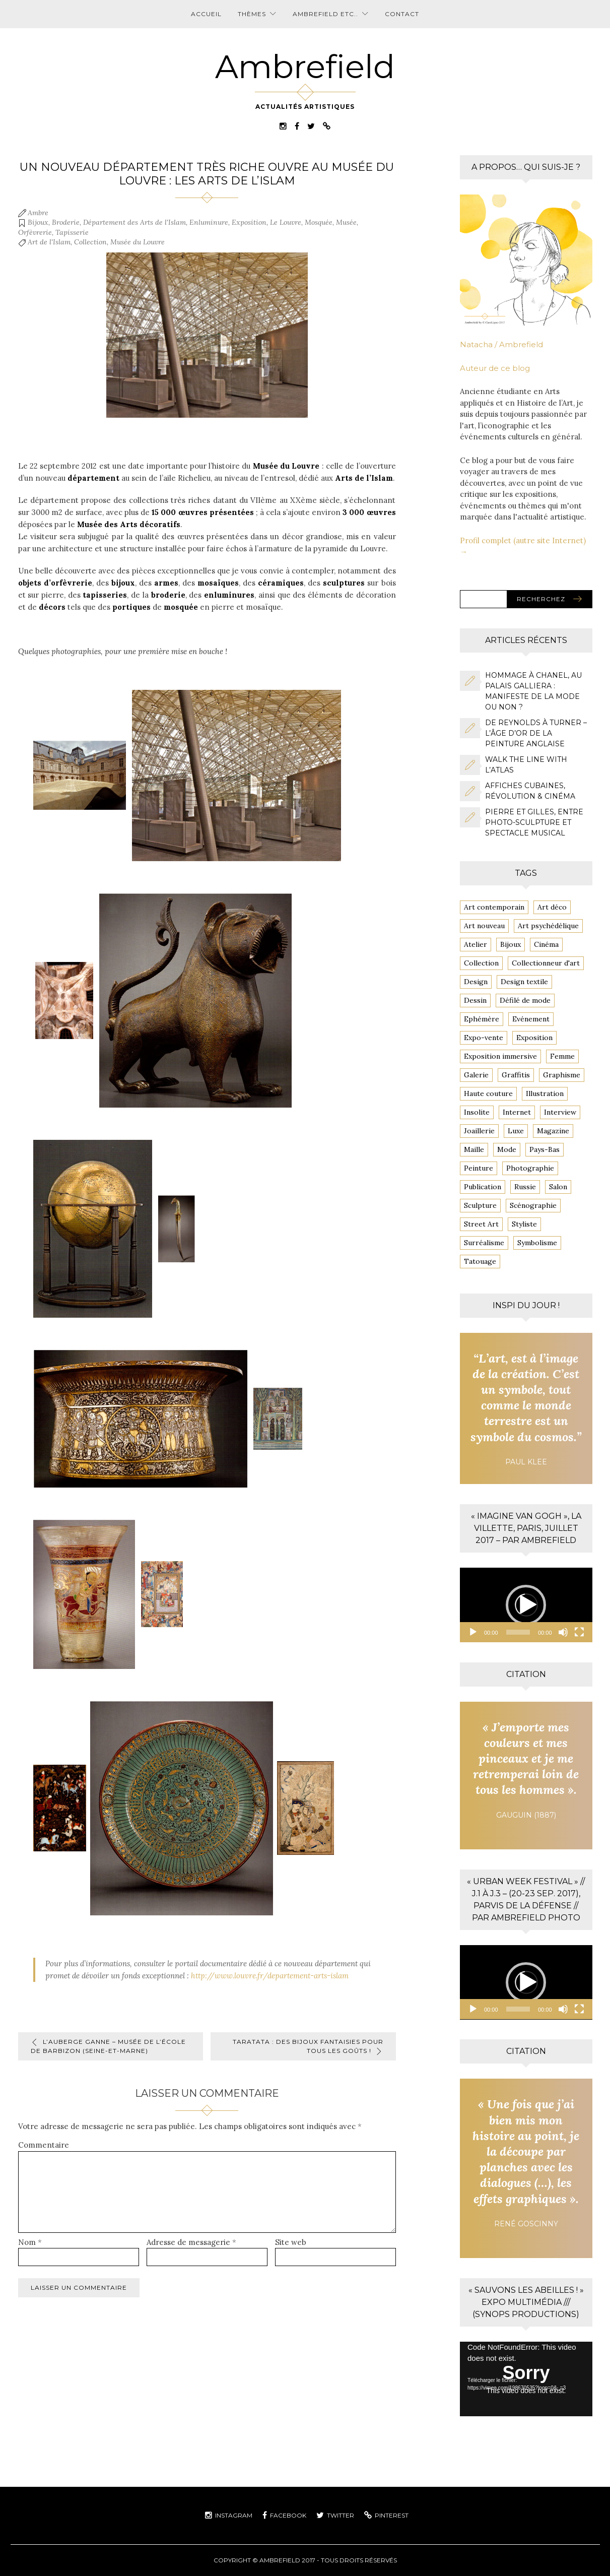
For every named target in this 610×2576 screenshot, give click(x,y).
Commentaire (43, 2145)
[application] (526, 1605)
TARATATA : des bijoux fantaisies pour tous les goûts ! (308, 2046)
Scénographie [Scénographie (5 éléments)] (533, 1205)
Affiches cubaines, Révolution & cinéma (530, 791)
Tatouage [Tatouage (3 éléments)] (480, 1261)
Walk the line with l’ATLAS (526, 765)
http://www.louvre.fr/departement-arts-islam (270, 1975)
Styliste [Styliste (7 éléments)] (524, 1224)
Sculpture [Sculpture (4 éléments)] (480, 1205)
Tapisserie (72, 232)
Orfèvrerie (35, 232)
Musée (346, 222)
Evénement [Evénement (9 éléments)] (531, 1018)
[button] (526, 1605)
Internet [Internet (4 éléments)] (517, 1112)
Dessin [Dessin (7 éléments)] (475, 1000)
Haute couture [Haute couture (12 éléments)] (488, 1093)
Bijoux (38, 222)
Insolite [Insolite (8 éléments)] (477, 1112)
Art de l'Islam (49, 241)
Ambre (38, 212)
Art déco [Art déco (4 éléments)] (552, 907)
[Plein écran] (579, 1632)
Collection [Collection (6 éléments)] (481, 963)
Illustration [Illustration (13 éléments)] (545, 1093)
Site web (290, 2242)
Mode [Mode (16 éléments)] (506, 1149)
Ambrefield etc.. (325, 14)
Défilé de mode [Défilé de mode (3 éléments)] (525, 1000)
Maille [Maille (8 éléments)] (474, 1149)
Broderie (66, 222)
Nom (30, 2242)
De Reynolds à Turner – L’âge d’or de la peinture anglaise (536, 733)
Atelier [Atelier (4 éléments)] (475, 944)
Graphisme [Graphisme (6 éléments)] (561, 1074)
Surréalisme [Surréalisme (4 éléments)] (484, 1242)
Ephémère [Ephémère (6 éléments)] (481, 1018)
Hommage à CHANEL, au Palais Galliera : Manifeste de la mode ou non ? (533, 691)
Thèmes (252, 14)
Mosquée (318, 222)
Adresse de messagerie (191, 2242)
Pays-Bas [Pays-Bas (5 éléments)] (544, 1149)
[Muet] (563, 1632)
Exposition (249, 222)
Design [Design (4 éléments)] (476, 981)
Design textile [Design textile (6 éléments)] (524, 981)
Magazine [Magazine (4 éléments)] (553, 1130)
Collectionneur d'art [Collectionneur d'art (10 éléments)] (546, 963)
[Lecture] (473, 1632)
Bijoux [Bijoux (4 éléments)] (510, 944)
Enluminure (208, 222)
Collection (90, 241)
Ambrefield (305, 66)
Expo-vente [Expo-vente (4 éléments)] (483, 1037)
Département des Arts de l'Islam (134, 222)
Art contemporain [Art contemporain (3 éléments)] (494, 907)
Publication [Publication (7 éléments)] (482, 1186)
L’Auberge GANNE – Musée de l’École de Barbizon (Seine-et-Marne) (108, 2046)
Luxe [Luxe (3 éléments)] (516, 1130)
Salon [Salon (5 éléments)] (558, 1186)
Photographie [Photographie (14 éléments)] (530, 1168)
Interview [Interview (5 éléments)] (560, 1112)
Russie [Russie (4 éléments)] (525, 1186)
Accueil (206, 14)
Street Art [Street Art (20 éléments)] (481, 1224)
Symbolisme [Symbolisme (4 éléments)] (537, 1242)
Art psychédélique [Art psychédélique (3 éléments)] (548, 925)
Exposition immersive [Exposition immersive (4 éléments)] (500, 1056)
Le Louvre (285, 222)
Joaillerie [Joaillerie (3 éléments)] (479, 1130)
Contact (402, 14)
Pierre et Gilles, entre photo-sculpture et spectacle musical (534, 822)
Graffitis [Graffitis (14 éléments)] (516, 1074)
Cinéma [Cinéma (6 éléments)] (546, 944)
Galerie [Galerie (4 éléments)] (476, 1074)
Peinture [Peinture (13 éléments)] (478, 1168)
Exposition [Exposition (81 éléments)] (534, 1037)
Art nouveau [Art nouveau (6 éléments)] (484, 925)
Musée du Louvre (137, 241)
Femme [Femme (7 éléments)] (562, 1056)
